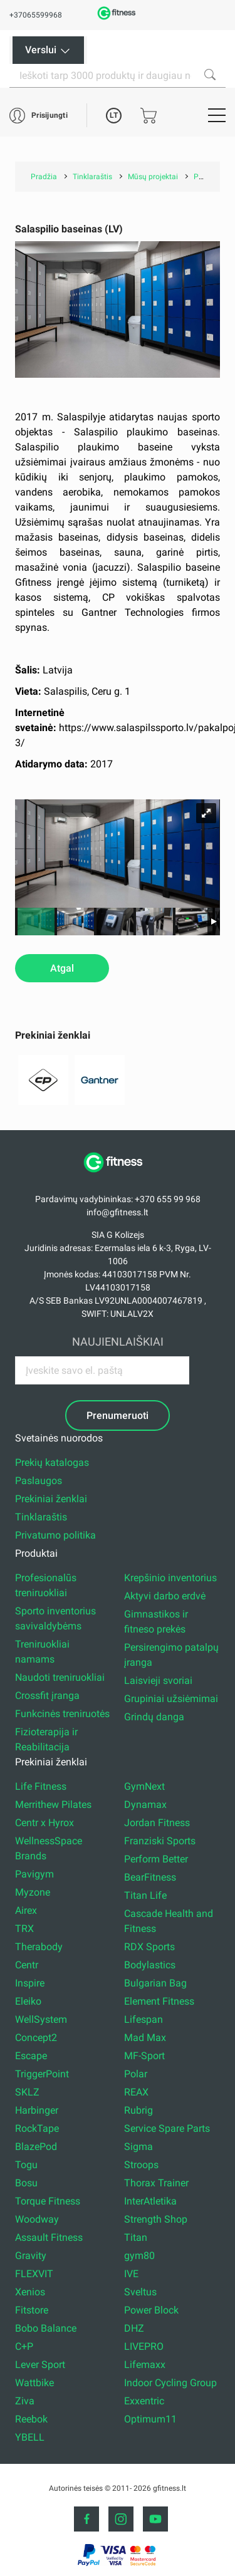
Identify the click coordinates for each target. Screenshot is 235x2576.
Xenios (30, 2292)
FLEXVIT (34, 2274)
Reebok (31, 2419)
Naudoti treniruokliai (60, 1677)
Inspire (29, 1983)
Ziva (24, 2401)
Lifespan (143, 2019)
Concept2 (36, 2038)
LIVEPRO (144, 2346)
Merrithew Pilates (53, 1804)
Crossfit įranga (47, 1695)
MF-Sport (144, 2056)
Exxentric (144, 2401)
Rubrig (138, 2110)
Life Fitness (40, 1786)
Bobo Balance (45, 2328)
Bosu (26, 2183)
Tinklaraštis (41, 1517)
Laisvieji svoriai (158, 1680)
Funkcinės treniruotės (62, 1714)
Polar (135, 2074)
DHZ (134, 2328)
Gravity (30, 2256)
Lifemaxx (144, 2365)
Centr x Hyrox (44, 1823)
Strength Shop (155, 2219)
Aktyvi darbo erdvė (165, 1596)
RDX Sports (149, 1947)
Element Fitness (159, 2001)
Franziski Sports (160, 1841)
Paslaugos (38, 1481)
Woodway (37, 2219)
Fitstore (31, 2310)
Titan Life (145, 1895)
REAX (136, 2092)
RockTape (37, 2128)
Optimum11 (150, 2419)
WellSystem (41, 2019)
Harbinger (36, 2110)
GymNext (144, 1786)
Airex (26, 1910)
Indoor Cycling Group (170, 2383)
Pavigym (34, 1874)
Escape (31, 2056)
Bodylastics (149, 1965)
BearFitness (150, 1877)
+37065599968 (35, 15)
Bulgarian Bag (155, 1983)
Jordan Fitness (157, 1823)
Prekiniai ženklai (51, 1499)
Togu (26, 2165)
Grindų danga (154, 1717)
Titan (135, 2237)
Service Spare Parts (167, 2128)
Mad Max (145, 2038)
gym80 (139, 2256)
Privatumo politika (55, 1535)
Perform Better (156, 1859)
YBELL (29, 2437)
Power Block (151, 2310)
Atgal (62, 968)
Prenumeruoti (117, 1415)
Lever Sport (40, 2365)
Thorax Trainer (156, 2183)
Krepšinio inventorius (170, 1578)
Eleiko (28, 2001)
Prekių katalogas (52, 1462)
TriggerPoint (42, 2074)
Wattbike (34, 2383)
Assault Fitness (49, 2237)
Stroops (141, 2165)
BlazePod (36, 2147)
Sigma (138, 2147)
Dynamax (145, 1804)
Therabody (39, 1947)
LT (114, 115)
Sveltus (140, 2292)
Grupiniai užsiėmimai (171, 1699)
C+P (24, 2346)
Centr (26, 1965)
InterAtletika (150, 2201)
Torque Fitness (47, 2201)
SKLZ (27, 2092)
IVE (131, 2274)
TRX (24, 1929)
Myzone (32, 1892)
